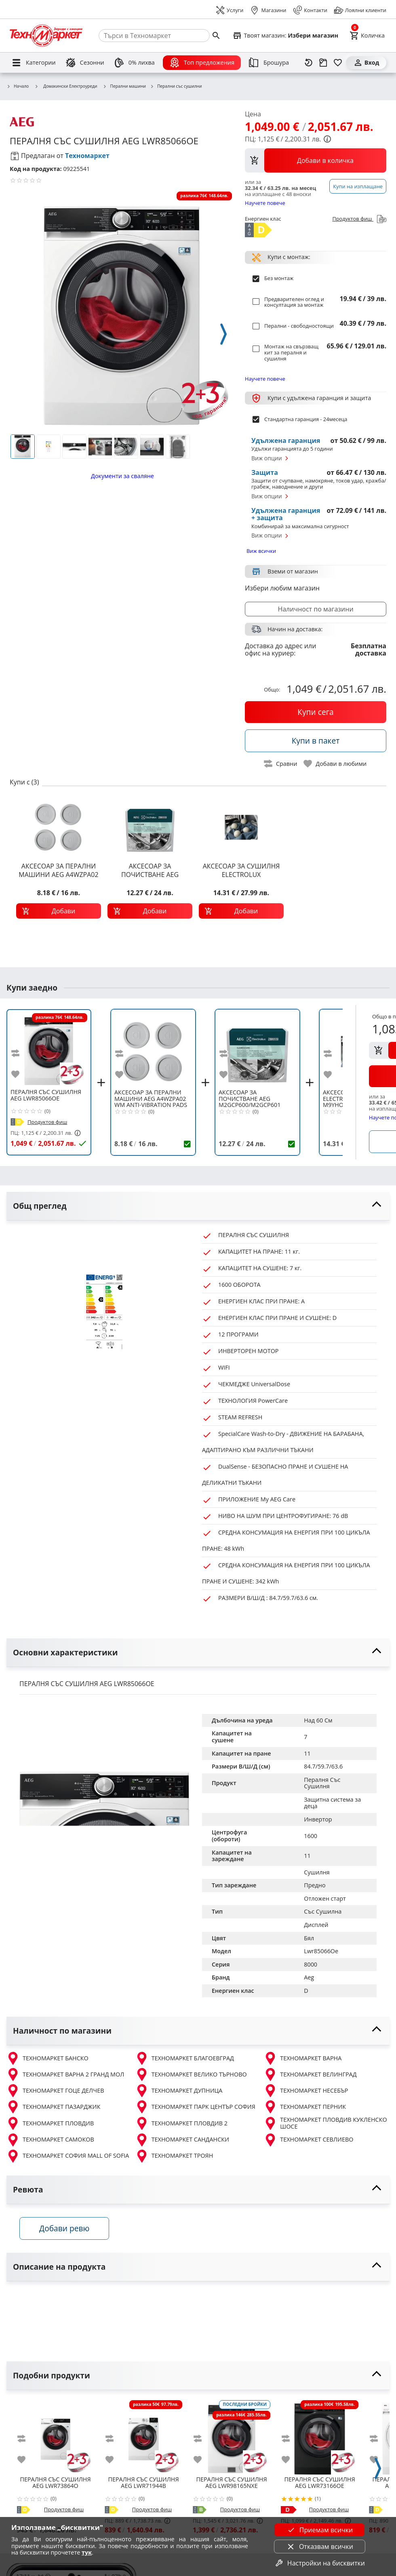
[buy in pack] (315, 740)
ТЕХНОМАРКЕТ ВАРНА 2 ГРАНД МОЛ (65, 2074)
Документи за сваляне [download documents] (122, 476)
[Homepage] (46, 35)
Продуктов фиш (357, 220)
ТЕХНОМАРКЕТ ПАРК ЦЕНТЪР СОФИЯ (195, 2106)
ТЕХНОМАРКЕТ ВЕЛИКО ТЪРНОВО (191, 2074)
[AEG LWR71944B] (143, 2436)
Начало (17, 86)
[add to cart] (58, 911)
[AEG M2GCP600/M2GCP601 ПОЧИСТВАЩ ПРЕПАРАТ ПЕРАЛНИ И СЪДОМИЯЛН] (257, 1048)
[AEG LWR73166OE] (320, 2436)
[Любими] (337, 62)
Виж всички (261, 550)
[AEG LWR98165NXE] (232, 2436)
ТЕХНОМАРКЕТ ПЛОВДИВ (50, 2123)
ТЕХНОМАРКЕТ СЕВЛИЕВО (308, 2139)
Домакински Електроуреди (65, 86)
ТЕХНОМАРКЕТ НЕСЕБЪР (306, 2090)
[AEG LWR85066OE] (49, 1048)
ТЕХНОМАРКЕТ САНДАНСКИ (182, 2139)
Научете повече (265, 202)
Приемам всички (319, 2530)
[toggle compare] (281, 764)
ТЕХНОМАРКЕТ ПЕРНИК (305, 2106)
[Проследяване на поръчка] (323, 62)
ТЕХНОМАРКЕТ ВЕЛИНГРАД (310, 2074)
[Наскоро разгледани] (308, 62)
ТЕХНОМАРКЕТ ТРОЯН (174, 2156)
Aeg (309, 1977)
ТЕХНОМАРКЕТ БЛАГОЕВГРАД (184, 2058)
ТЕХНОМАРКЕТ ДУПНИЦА (179, 2090)
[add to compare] (20, 1053)
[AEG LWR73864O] (55, 2436)
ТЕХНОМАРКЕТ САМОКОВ (50, 2139)
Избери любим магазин (282, 588)
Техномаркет (87, 155)
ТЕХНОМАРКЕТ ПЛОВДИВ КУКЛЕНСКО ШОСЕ (325, 2123)
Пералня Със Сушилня (323, 1783)
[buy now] (315, 712)
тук (87, 2552)
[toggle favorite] (335, 764)
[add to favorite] (20, 1074)
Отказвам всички (319, 2546)
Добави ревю (64, 2228)
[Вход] (366, 62)
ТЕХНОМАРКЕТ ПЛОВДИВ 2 (181, 2123)
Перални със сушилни (176, 86)
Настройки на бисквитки (319, 2563)
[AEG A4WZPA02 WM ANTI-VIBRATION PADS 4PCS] (153, 1048)
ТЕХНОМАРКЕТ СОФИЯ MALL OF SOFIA (67, 2156)
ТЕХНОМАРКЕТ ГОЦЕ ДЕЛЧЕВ (55, 2090)
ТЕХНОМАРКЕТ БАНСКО (47, 2058)
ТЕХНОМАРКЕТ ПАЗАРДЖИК (53, 2106)
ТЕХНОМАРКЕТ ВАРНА (302, 2058)
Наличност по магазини (315, 609)
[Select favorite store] (285, 35)
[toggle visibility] (198, 1206)
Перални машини (124, 86)
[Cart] (367, 35)
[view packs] (315, 160)
